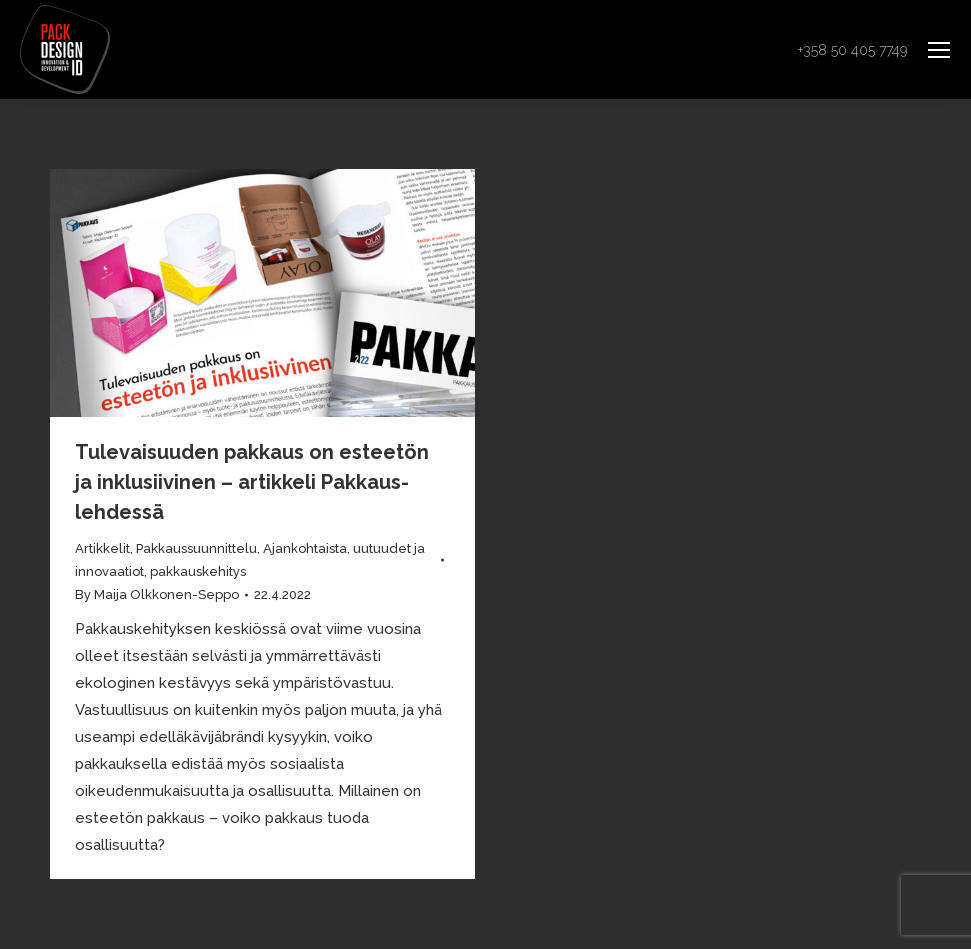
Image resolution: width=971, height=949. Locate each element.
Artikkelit (102, 548)
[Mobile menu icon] (939, 50)
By (157, 594)
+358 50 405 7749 (852, 50)
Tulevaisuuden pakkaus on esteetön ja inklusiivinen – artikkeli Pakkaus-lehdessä (252, 482)
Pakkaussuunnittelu (196, 548)
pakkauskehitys (198, 571)
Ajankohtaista (305, 548)
